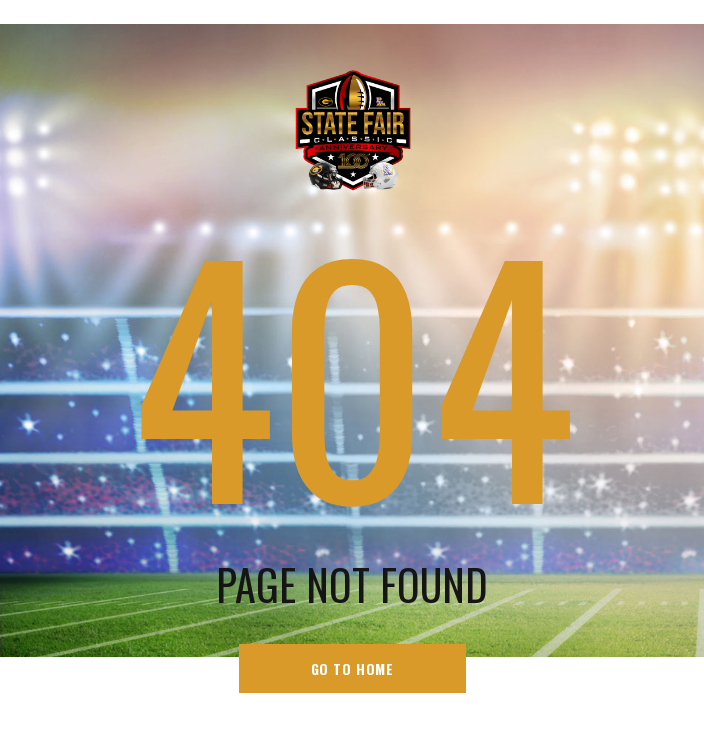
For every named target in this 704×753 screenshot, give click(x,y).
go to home (352, 668)
